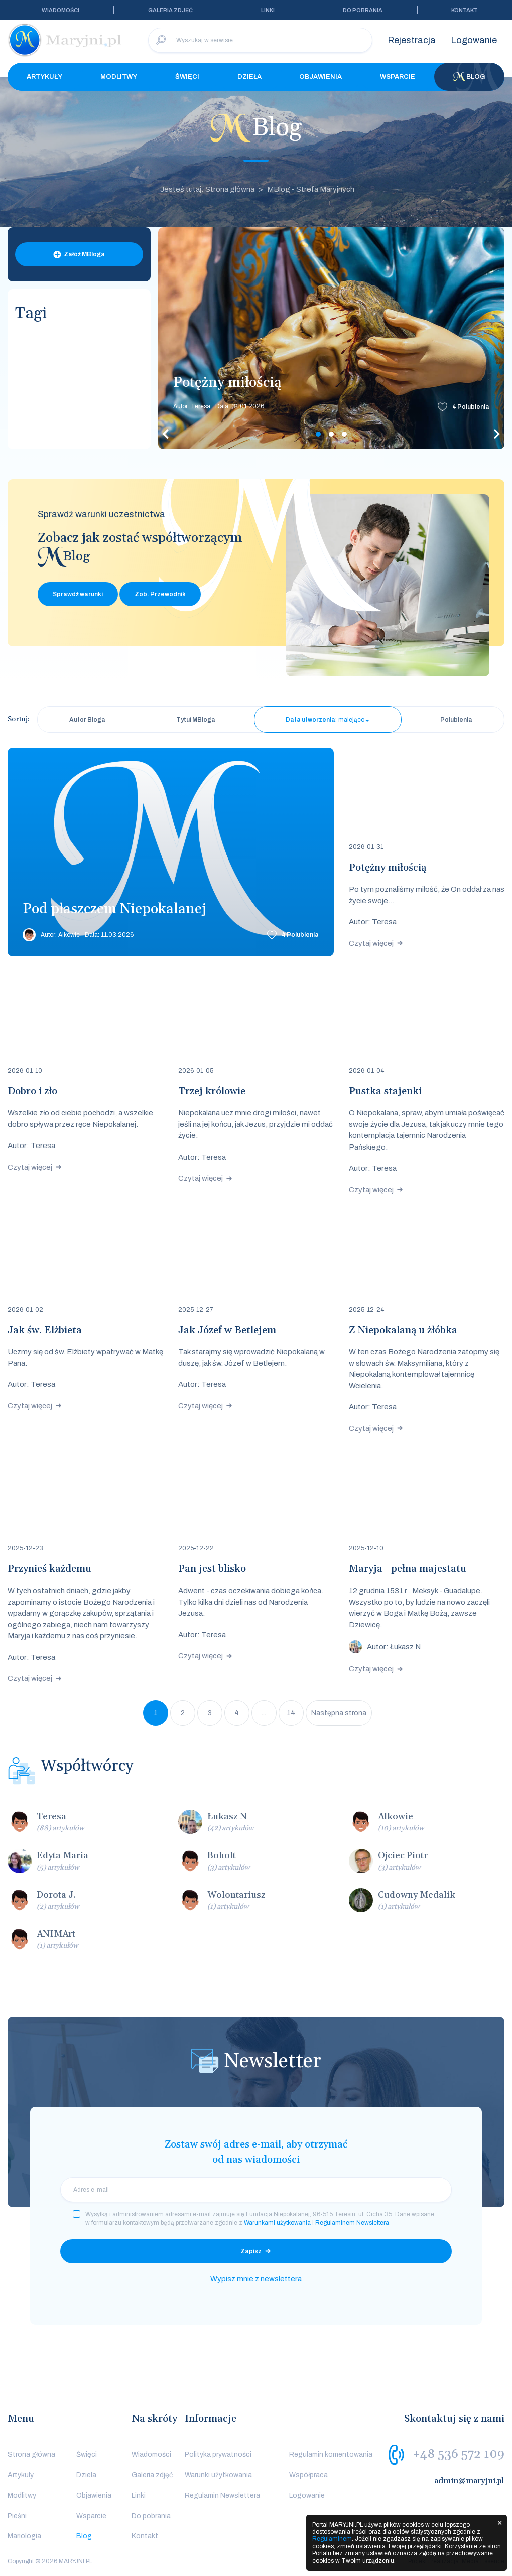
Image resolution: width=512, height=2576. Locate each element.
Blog (469, 76)
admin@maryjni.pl (469, 2481)
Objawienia (320, 76)
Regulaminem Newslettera (352, 2222)
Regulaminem (332, 2538)
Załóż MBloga (84, 254)
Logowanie (474, 40)
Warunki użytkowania (218, 2475)
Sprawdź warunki (78, 594)
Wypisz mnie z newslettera (256, 2279)
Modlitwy (118, 76)
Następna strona (338, 1713)
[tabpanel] (331, 338)
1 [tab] (318, 434)
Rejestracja (412, 40)
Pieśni (17, 2516)
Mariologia (24, 2536)
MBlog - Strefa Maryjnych (310, 189)
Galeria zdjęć (170, 10)
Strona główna (31, 2454)
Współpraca (308, 2475)
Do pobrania (362, 10)
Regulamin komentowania (330, 2454)
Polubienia (470, 406)
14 (291, 1713)
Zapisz (251, 2251)
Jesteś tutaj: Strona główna (207, 189)
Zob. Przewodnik (160, 594)
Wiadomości (60, 10)
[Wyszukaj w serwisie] (260, 40)
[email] (256, 2189)
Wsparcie (397, 76)
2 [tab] (331, 434)
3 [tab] (344, 434)
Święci (187, 76)
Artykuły (44, 76)
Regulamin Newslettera (222, 2495)
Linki (268, 10)
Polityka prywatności (218, 2454)
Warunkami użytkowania (277, 2222)
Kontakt (464, 10)
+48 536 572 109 (458, 2454)
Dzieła (249, 76)
